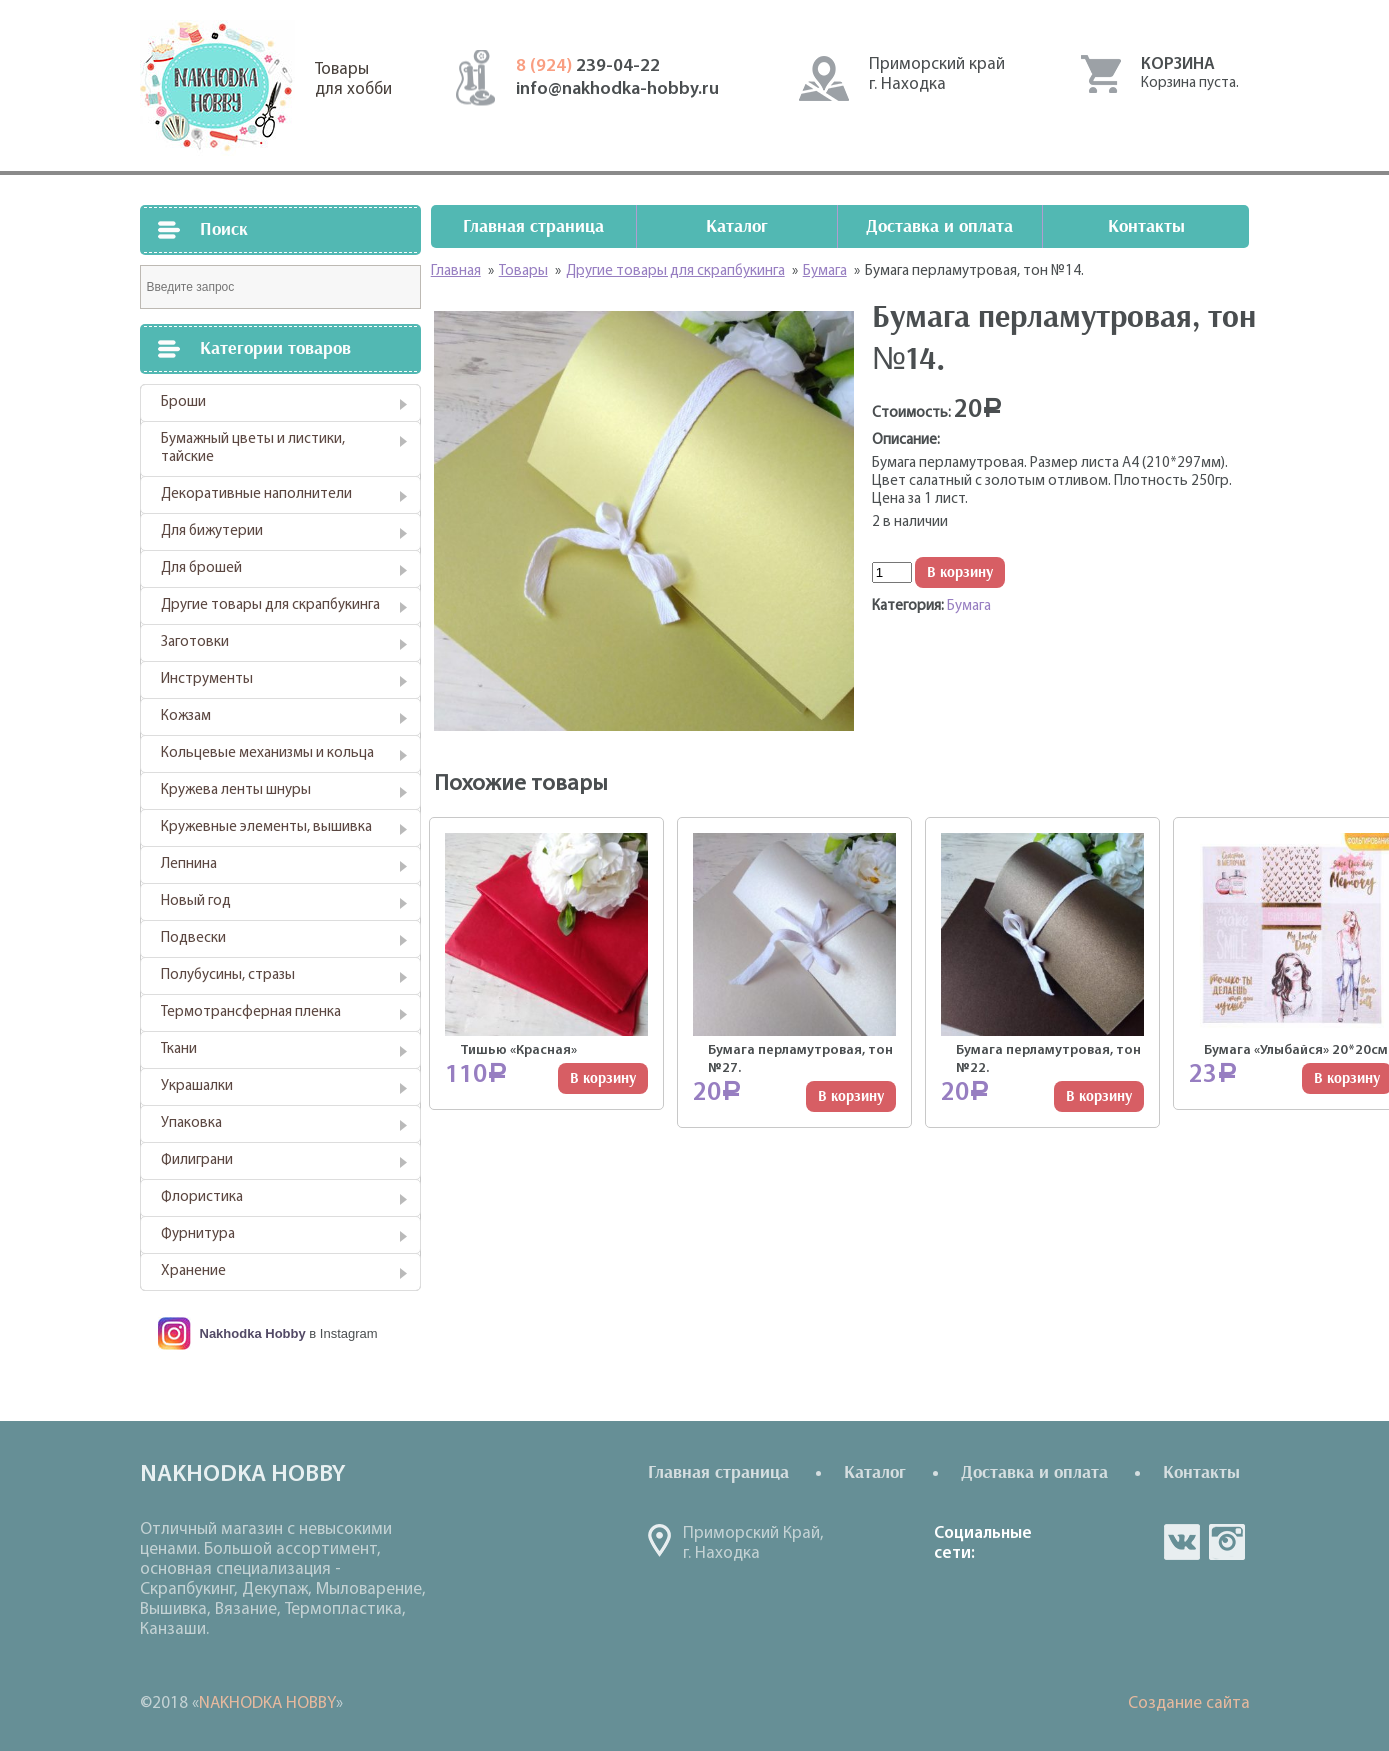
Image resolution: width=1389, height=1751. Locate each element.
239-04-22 (588, 66)
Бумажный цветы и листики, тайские (253, 448)
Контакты (1146, 226)
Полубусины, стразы (228, 975)
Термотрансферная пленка (251, 1012)
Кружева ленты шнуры (236, 790)
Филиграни (197, 1160)
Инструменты (207, 679)
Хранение (193, 1271)
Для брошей (201, 568)
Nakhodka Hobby (253, 1333)
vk (1182, 1542)
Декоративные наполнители (256, 494)
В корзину (960, 572)
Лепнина (189, 864)
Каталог (737, 226)
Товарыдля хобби (353, 79)
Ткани (179, 1049)
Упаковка (191, 1123)
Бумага (969, 606)
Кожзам (186, 716)
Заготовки (195, 642)
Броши (183, 402)
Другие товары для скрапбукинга (270, 605)
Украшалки (197, 1086)
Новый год (196, 901)
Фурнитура (198, 1234)
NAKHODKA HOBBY (267, 1703)
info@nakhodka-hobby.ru (617, 89)
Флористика (202, 1197)
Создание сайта (1189, 1703)
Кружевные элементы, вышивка (266, 827)
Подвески (193, 938)
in (1227, 1542)
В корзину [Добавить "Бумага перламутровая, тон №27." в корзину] (851, 1096)
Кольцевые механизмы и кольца (267, 753)
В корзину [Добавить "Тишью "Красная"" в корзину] (603, 1078)
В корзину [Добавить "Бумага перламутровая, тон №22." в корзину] (1099, 1096)
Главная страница (533, 226)
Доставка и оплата (939, 226)
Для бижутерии (212, 531)
